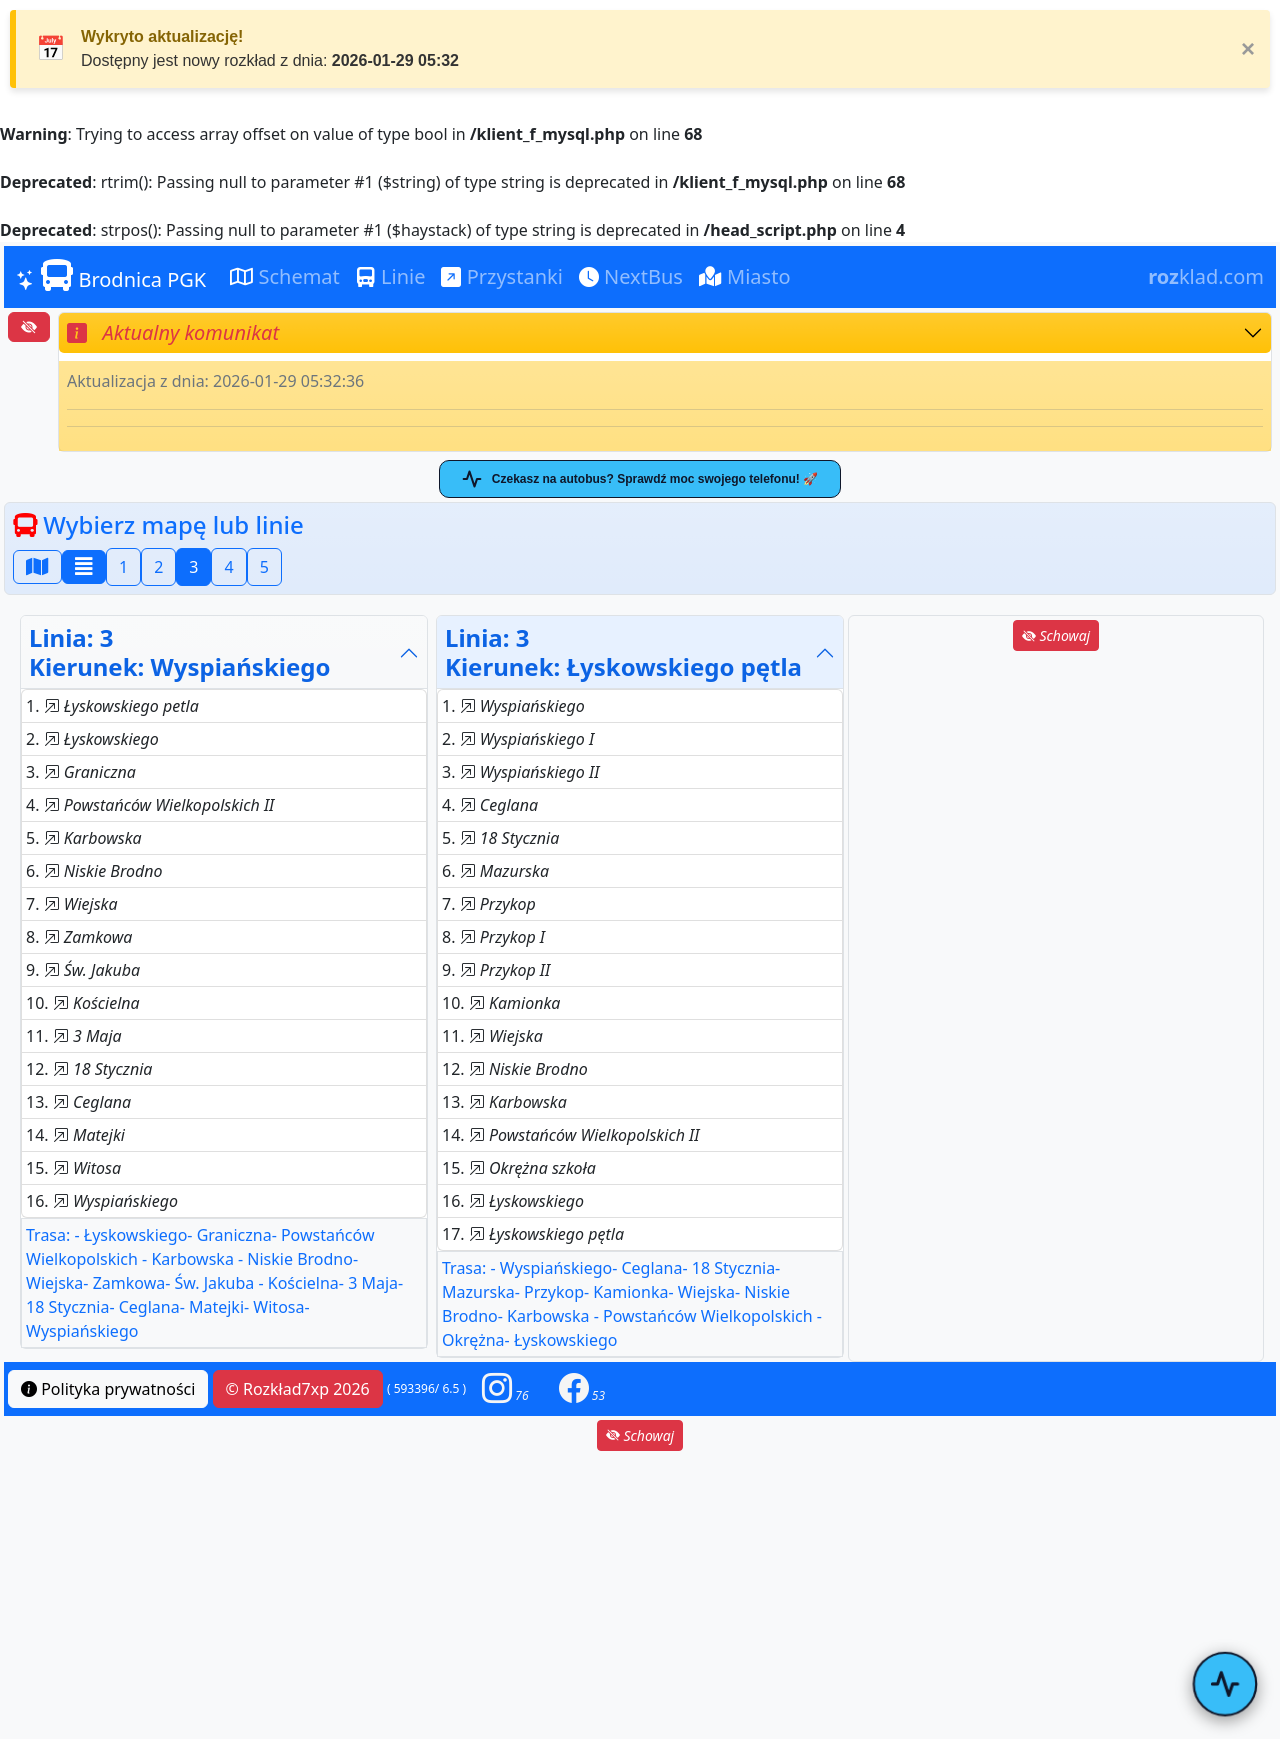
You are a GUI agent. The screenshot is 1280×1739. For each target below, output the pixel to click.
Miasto (745, 276)
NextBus (631, 276)
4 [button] (228, 567)
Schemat (285, 276)
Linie (391, 276)
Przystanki (501, 276)
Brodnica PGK (111, 276)
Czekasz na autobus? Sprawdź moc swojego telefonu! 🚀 (640, 479)
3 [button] (193, 567)
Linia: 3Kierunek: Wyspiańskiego (179, 652)
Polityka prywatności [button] (108, 1389)
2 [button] (158, 567)
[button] (505, 1388)
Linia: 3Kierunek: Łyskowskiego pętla (623, 652)
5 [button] (264, 567)
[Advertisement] (1056, 795)
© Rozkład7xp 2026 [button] (298, 1389)
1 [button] (123, 567)
